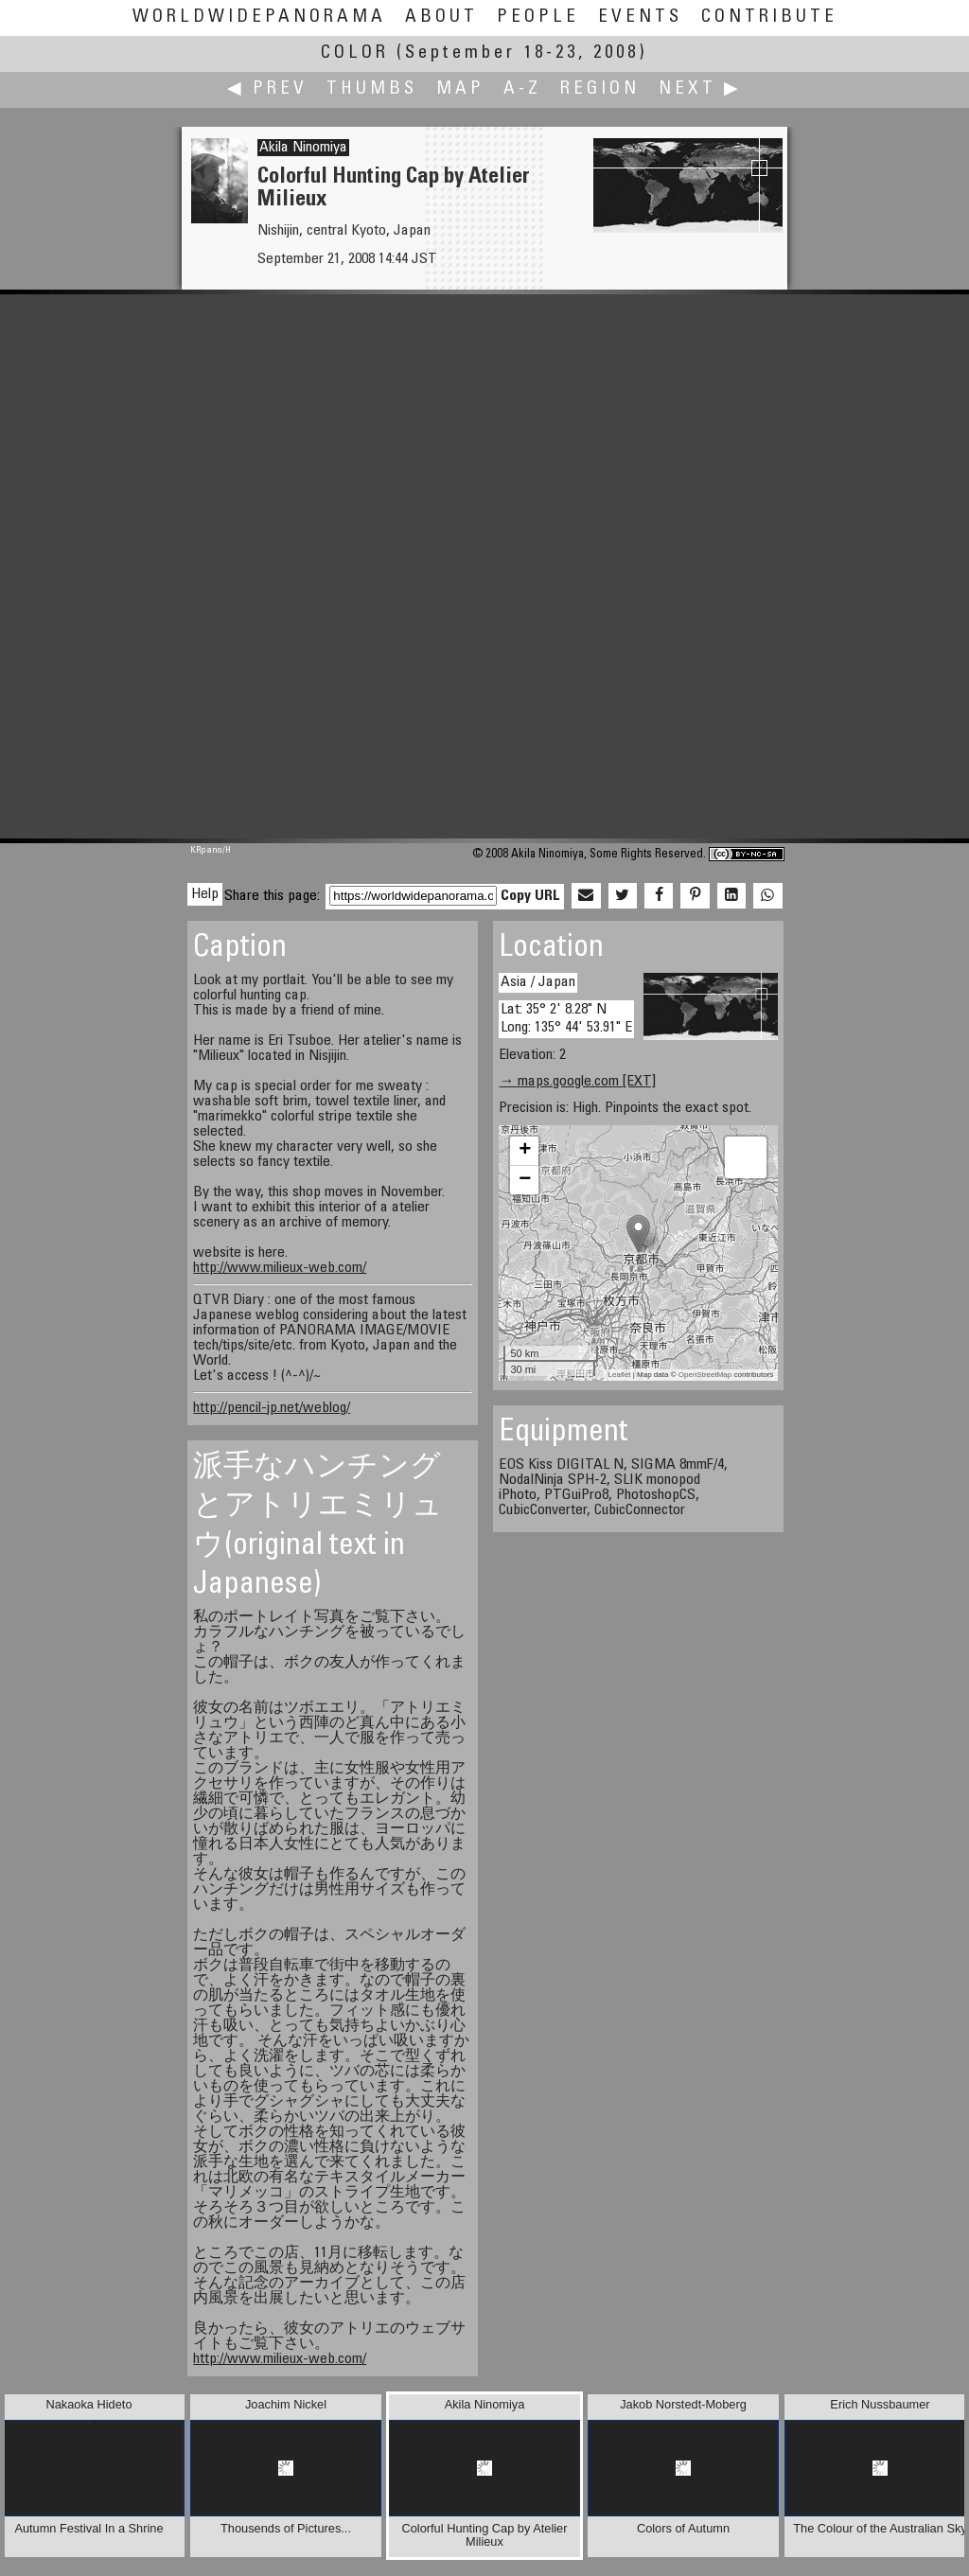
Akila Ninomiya (303, 147)
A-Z (522, 89)
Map (460, 89)
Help (205, 894)
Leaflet (619, 1374)
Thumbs (371, 89)
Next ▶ (700, 89)
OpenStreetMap (704, 1374)
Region (600, 89)
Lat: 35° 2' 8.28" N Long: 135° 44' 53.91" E (566, 1018)
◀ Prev (267, 89)
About (441, 17)
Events (640, 17)
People (538, 17)
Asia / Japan (538, 982)
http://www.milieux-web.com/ (279, 1268)
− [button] (525, 1180)
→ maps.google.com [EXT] (577, 1081)
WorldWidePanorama (259, 17)
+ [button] (525, 1151)
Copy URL (530, 896)
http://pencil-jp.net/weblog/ (271, 1408)
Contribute (769, 17)
